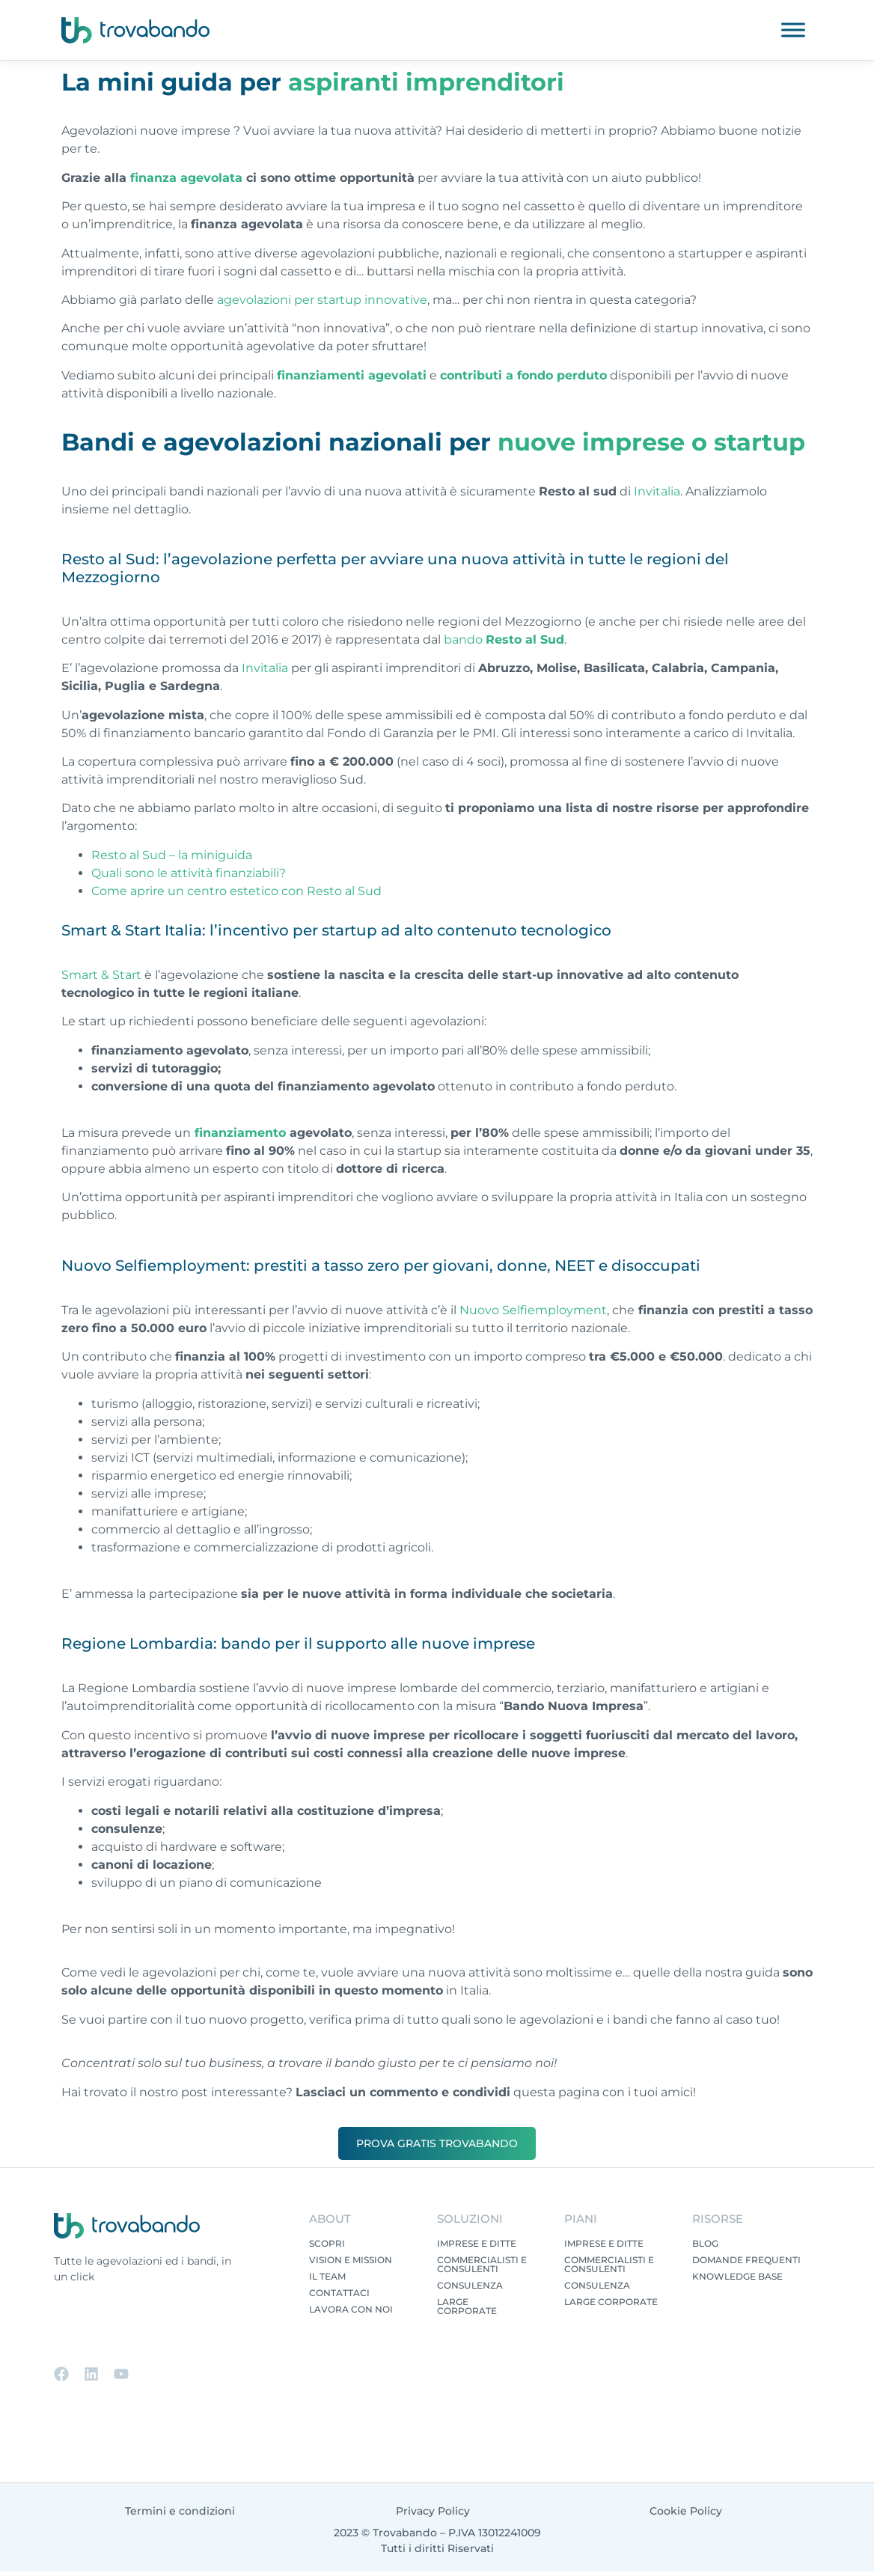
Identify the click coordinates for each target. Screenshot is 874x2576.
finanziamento (238, 1133)
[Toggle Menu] (793, 29)
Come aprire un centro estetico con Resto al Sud (236, 891)
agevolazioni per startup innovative (322, 300)
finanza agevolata (186, 178)
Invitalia (657, 491)
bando (504, 639)
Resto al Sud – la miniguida (171, 855)
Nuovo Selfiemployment (533, 1310)
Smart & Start (101, 975)
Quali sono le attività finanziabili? (188, 873)
